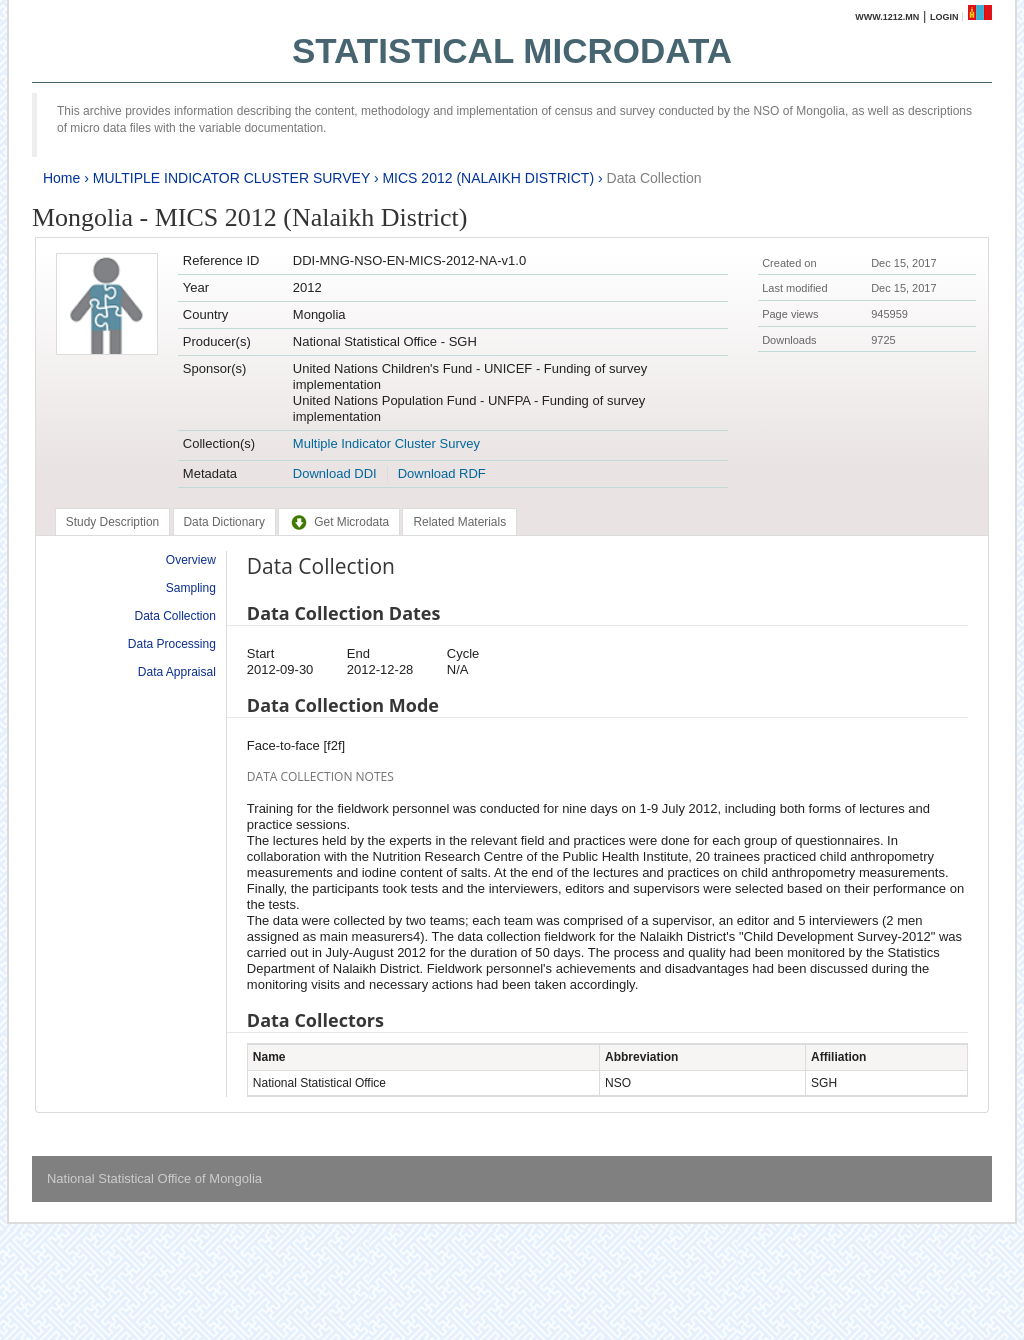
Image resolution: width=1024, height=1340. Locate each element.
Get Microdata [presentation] (339, 522)
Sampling (191, 588)
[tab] (112, 522)
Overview (191, 560)
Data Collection (654, 178)
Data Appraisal (177, 672)
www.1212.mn (887, 17)
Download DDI (335, 473)
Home (61, 178)
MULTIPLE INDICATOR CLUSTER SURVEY (231, 178)
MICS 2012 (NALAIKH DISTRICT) (488, 178)
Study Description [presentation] (112, 522)
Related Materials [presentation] (459, 522)
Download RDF (442, 473)
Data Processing (172, 644)
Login (944, 17)
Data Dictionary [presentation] (224, 522)
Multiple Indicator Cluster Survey (386, 443)
